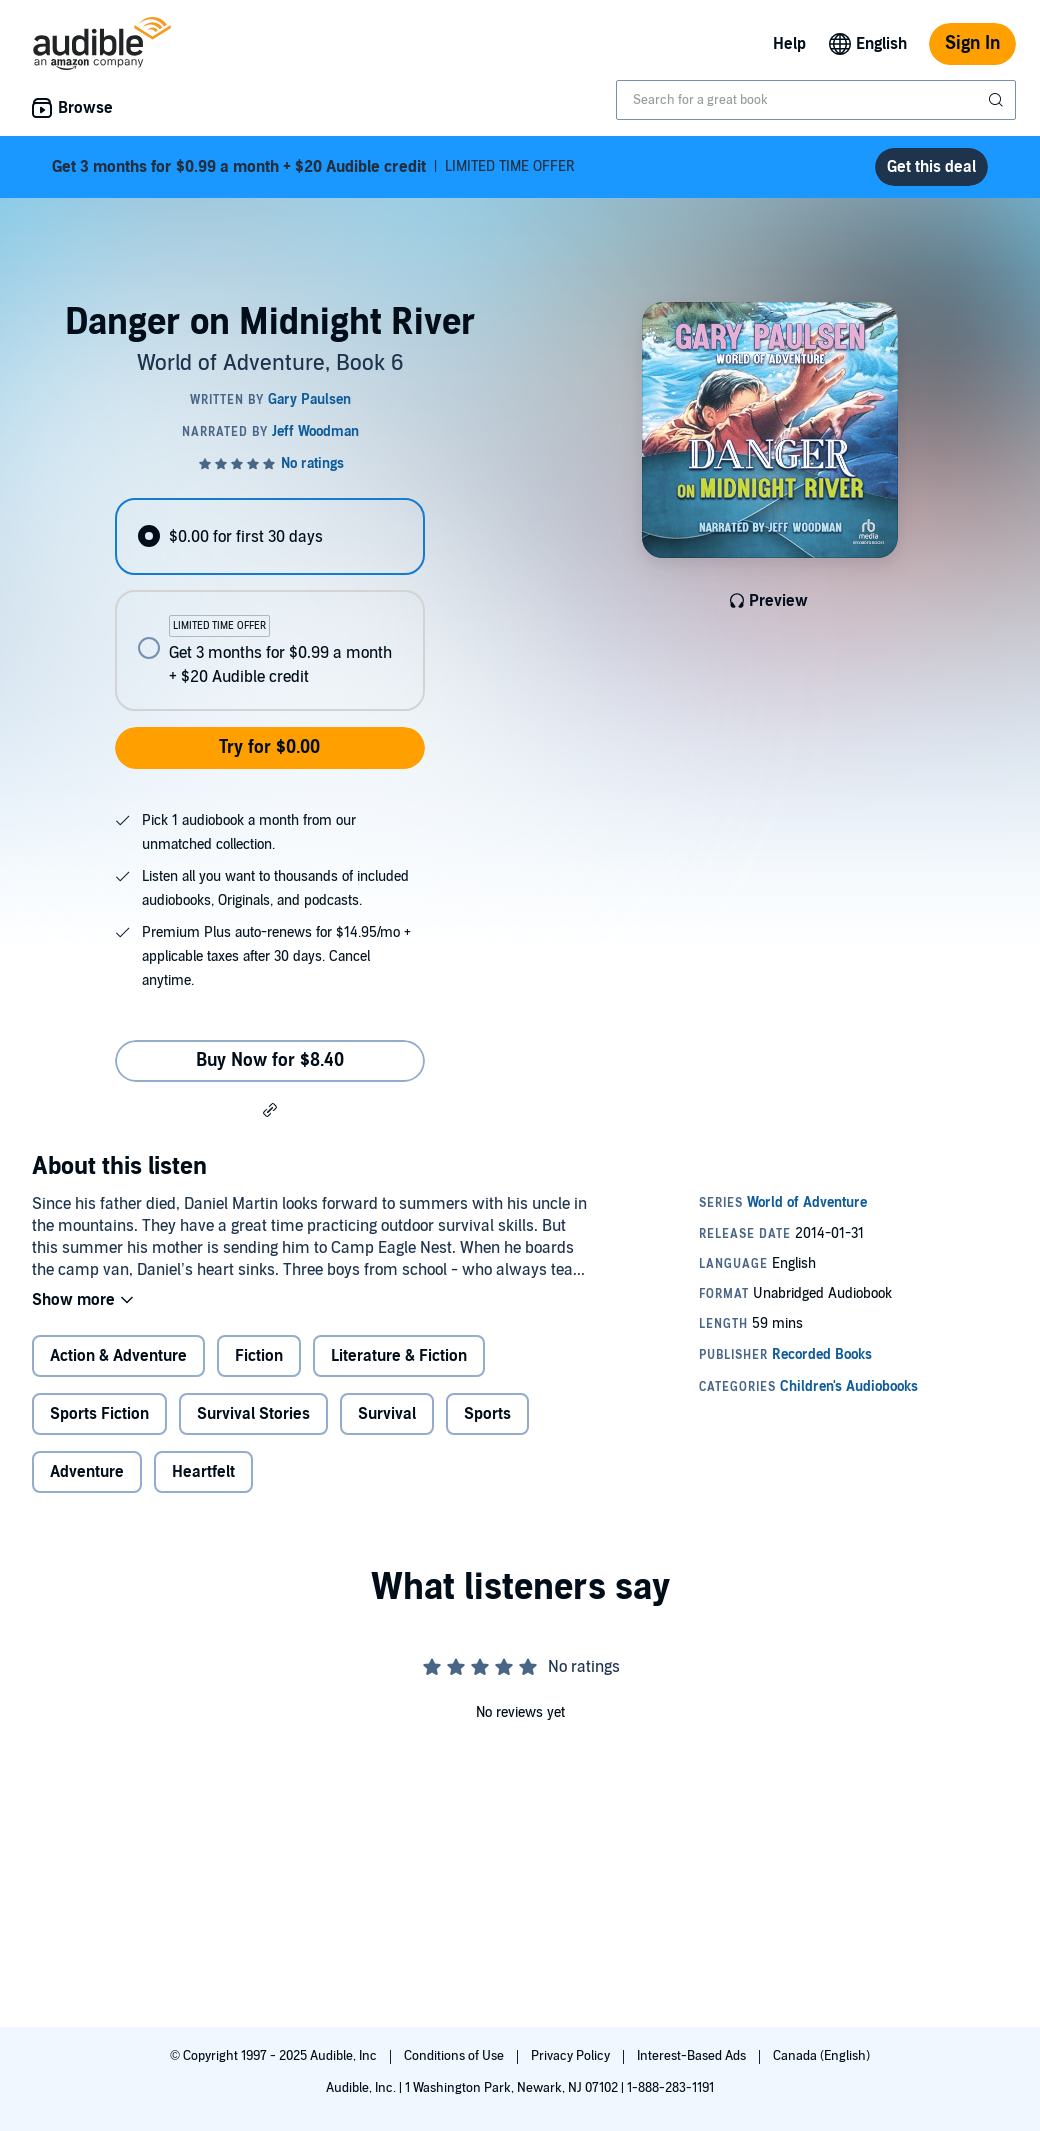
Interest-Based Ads (693, 2056)
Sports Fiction (99, 1414)
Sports (487, 1414)
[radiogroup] (269, 604)
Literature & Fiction (399, 1356)
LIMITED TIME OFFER (313, 167)
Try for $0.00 (269, 747)
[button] (270, 1109)
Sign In (972, 43)
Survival (387, 1414)
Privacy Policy (572, 2056)
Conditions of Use (455, 2056)
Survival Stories (253, 1414)
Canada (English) (821, 2056)
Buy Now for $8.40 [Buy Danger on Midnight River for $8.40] (270, 1060)
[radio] (269, 536)
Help (789, 44)
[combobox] (816, 100)
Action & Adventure (118, 1356)
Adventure (87, 1472)
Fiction (259, 1356)
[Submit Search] (998, 100)
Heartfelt (203, 1472)
